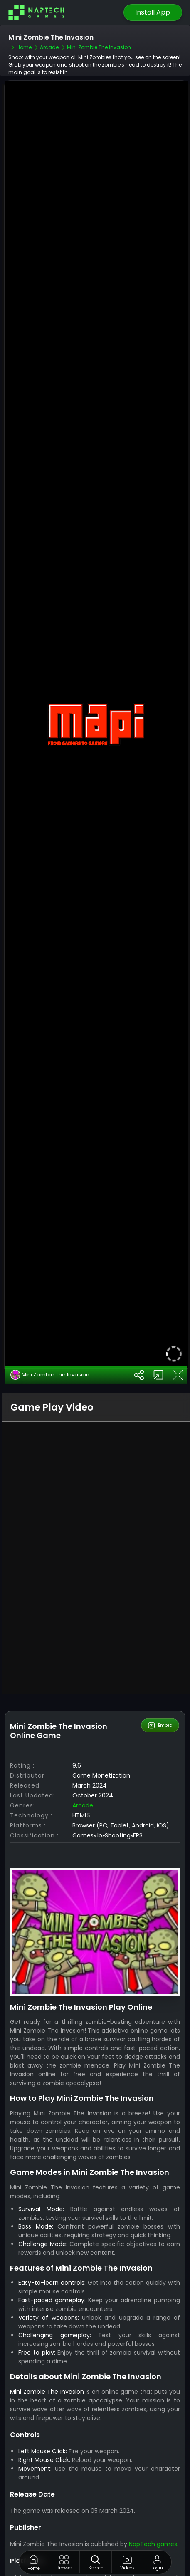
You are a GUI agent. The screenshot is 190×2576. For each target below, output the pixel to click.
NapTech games (153, 2505)
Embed (160, 1687)
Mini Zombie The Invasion (49, 1336)
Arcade (82, 1767)
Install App (152, 12)
